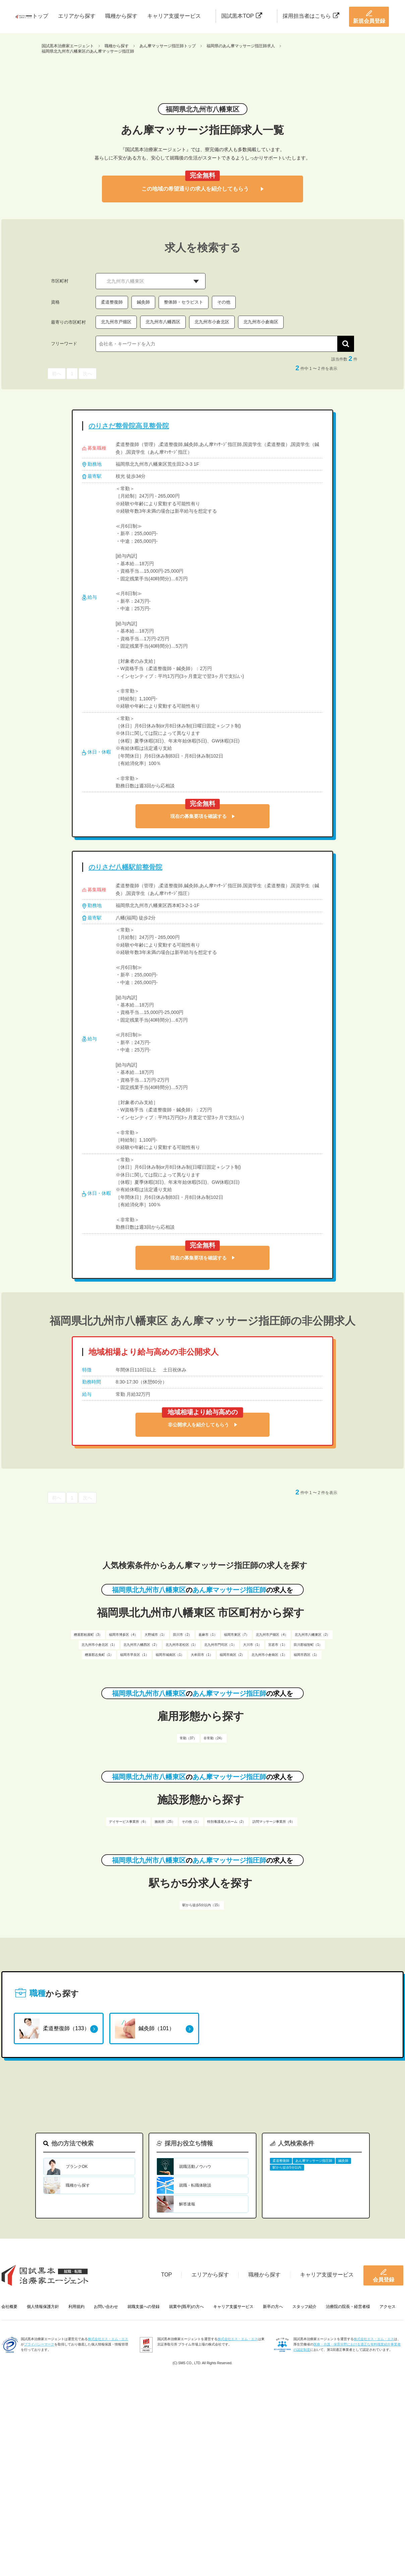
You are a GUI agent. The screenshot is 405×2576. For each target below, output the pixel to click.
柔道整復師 (112, 302)
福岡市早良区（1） (134, 1655)
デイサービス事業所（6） (128, 1821)
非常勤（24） (214, 1738)
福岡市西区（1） (306, 1655)
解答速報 (187, 2204)
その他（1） (191, 1821)
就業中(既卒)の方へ (186, 2306)
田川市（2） (182, 1634)
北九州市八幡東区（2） (312, 1634)
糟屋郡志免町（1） (99, 1655)
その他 (223, 302)
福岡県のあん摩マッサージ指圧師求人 (241, 46)
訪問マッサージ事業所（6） (273, 1821)
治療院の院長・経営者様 (348, 2306)
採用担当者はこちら (311, 16)
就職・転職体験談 (195, 2185)
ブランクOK (77, 2166)
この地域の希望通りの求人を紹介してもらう (202, 189)
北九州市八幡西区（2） (141, 1645)
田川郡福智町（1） (308, 1645)
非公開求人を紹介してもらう (202, 1424)
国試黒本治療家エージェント (68, 46)
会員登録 (383, 2275)
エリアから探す (77, 16)
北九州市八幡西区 (163, 321)
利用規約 (76, 2306)
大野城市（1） (155, 1634)
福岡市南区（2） (232, 1655)
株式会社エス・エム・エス (108, 2339)
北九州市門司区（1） (220, 1645)
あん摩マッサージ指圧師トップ (167, 46)
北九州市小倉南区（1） (269, 1655)
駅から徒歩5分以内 (287, 2167)
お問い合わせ (106, 2306)
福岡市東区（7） (236, 1634)
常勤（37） (188, 1738)
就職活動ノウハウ (195, 2166)
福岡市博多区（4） (123, 1634)
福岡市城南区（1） (170, 1655)
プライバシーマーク (39, 2344)
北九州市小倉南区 (260, 321)
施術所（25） (165, 1821)
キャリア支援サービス (174, 16)
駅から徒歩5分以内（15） (202, 1905)
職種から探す (121, 16)
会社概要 (9, 2306)
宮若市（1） (277, 1645)
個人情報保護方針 (43, 2306)
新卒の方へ (273, 2306)
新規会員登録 (369, 17)
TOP (166, 2274)
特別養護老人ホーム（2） (226, 1821)
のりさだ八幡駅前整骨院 (125, 867)
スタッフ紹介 (304, 2306)
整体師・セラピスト (183, 302)
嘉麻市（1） (207, 1634)
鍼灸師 (143, 302)
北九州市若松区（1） (182, 1645)
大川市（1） (252, 1645)
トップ (40, 16)
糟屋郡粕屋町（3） (88, 1634)
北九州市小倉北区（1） (99, 1645)
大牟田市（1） (202, 1655)
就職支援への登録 (143, 2306)
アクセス (388, 2306)
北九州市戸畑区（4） (272, 1634)
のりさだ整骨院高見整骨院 (129, 426)
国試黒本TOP (241, 16)
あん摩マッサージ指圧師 (313, 2161)
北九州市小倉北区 (211, 321)
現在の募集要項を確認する (202, 816)
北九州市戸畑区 (116, 321)
